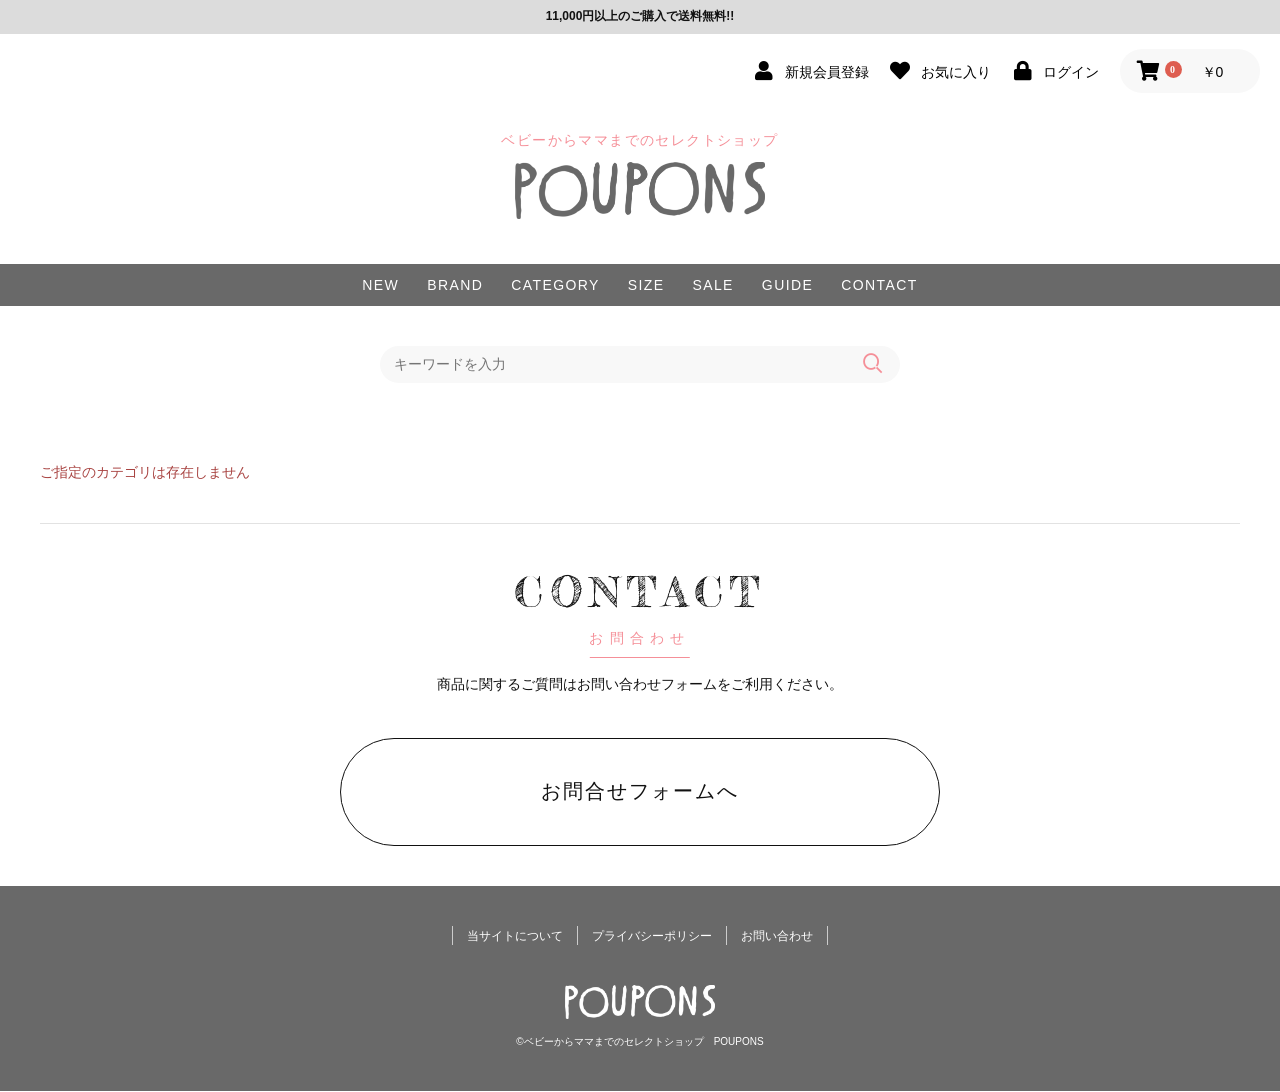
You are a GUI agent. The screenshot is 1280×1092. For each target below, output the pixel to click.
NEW (380, 285)
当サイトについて (515, 937)
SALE (712, 285)
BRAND (455, 285)
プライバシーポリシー (652, 937)
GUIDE (787, 285)
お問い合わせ (777, 937)
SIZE (646, 285)
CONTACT (879, 285)
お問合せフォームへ (640, 791)
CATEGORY (555, 285)
